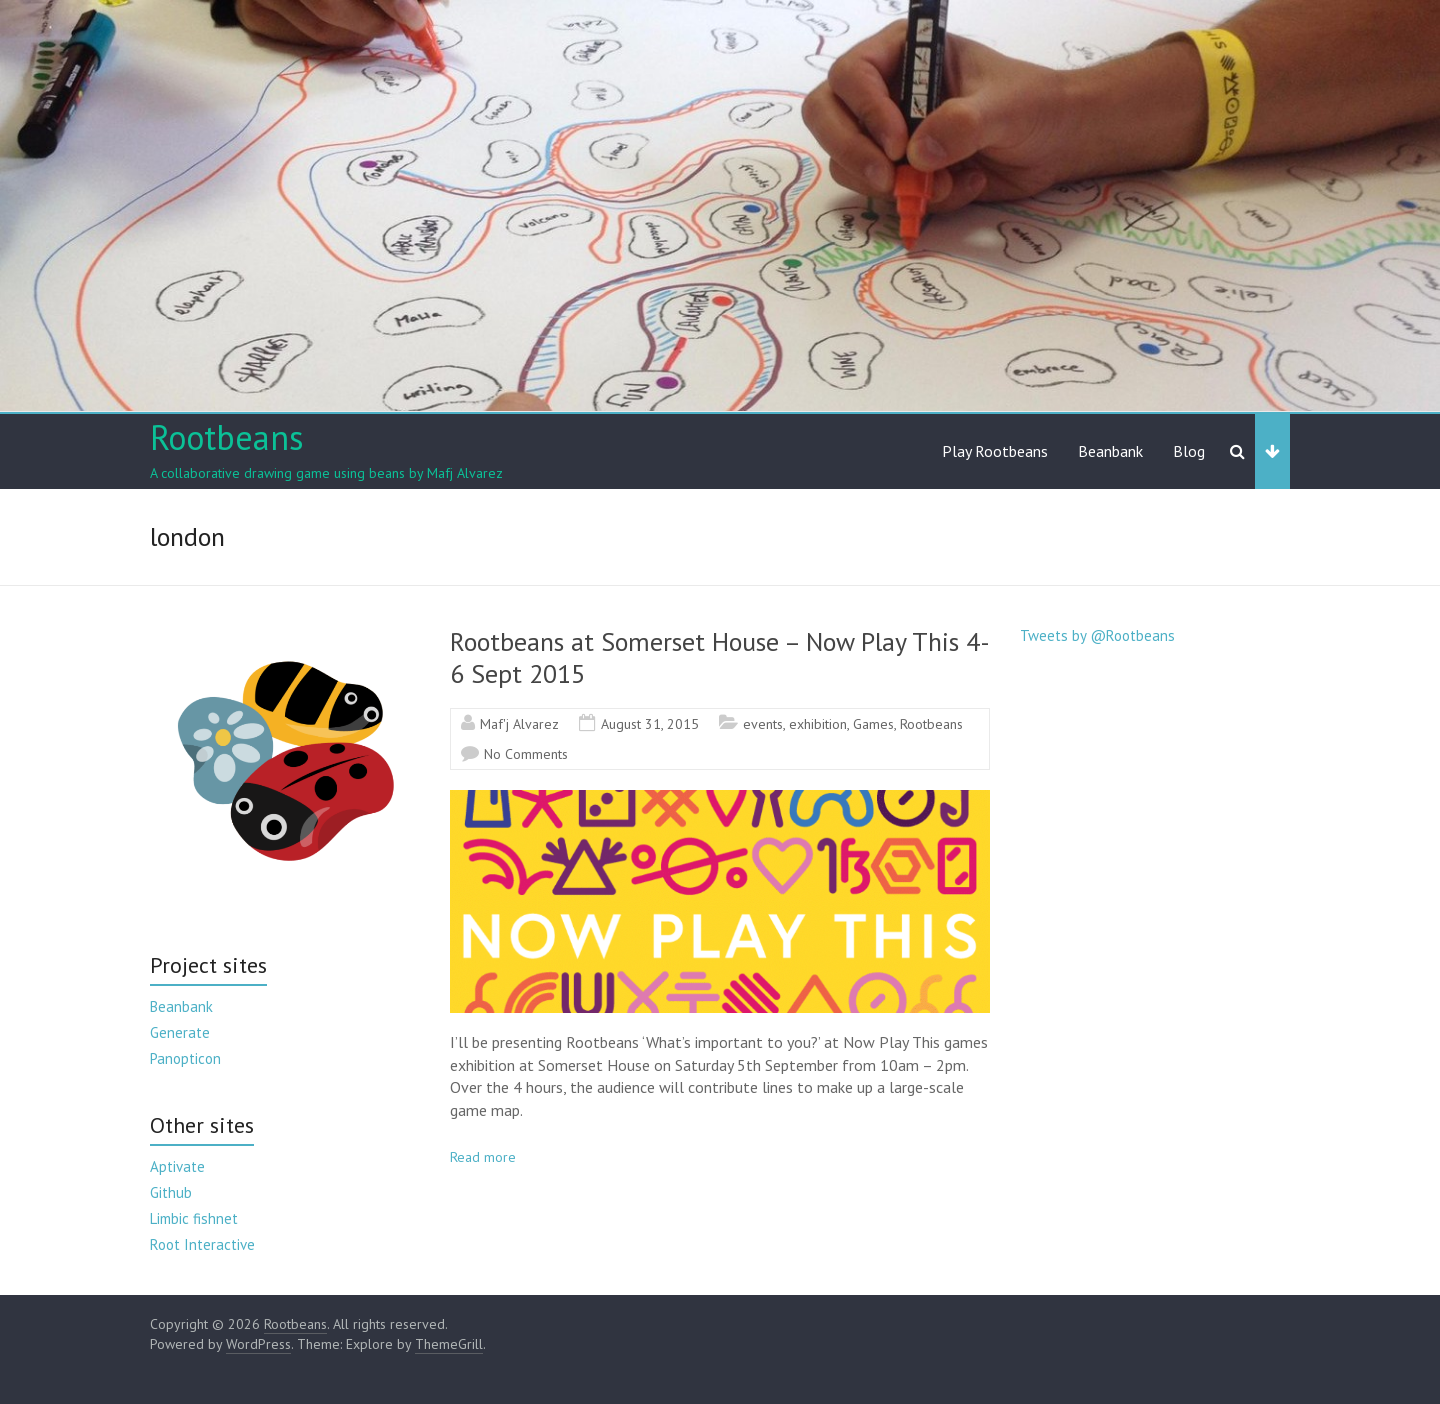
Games (873, 724)
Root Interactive (202, 1244)
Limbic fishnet (194, 1218)
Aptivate (177, 1166)
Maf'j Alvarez (519, 724)
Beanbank (1110, 451)
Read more (483, 1157)
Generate (180, 1032)
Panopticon (185, 1058)
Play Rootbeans (995, 451)
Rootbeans (227, 437)
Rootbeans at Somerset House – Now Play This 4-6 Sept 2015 (720, 657)
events (763, 724)
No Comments (526, 754)
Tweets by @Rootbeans (1097, 635)
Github (171, 1192)
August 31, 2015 (650, 724)
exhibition (818, 724)
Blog (1189, 451)
